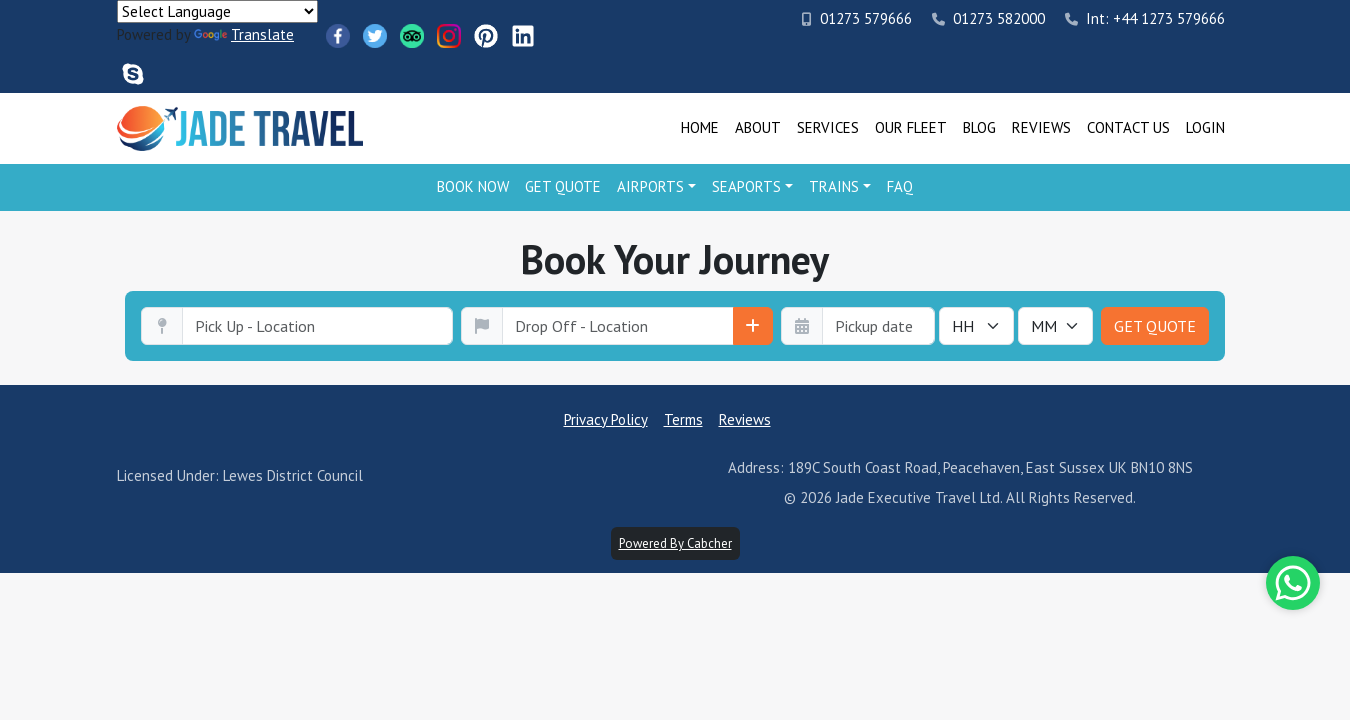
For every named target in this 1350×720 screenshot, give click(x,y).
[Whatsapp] (1293, 583)
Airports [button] (650, 186)
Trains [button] (834, 186)
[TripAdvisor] (412, 36)
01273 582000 (988, 18)
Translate (244, 34)
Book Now (473, 186)
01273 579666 (857, 18)
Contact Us (1128, 127)
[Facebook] (338, 36)
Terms (683, 419)
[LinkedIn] (523, 36)
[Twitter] (375, 36)
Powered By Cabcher (675, 543)
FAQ (900, 186)
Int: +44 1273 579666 (1145, 18)
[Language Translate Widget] (217, 11)
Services (828, 127)
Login (1205, 127)
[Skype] (133, 74)
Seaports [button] (746, 186)
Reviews (1041, 127)
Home (700, 127)
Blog (979, 127)
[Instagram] (449, 36)
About (758, 127)
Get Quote (563, 186)
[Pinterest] (486, 36)
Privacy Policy (606, 419)
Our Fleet (911, 127)
